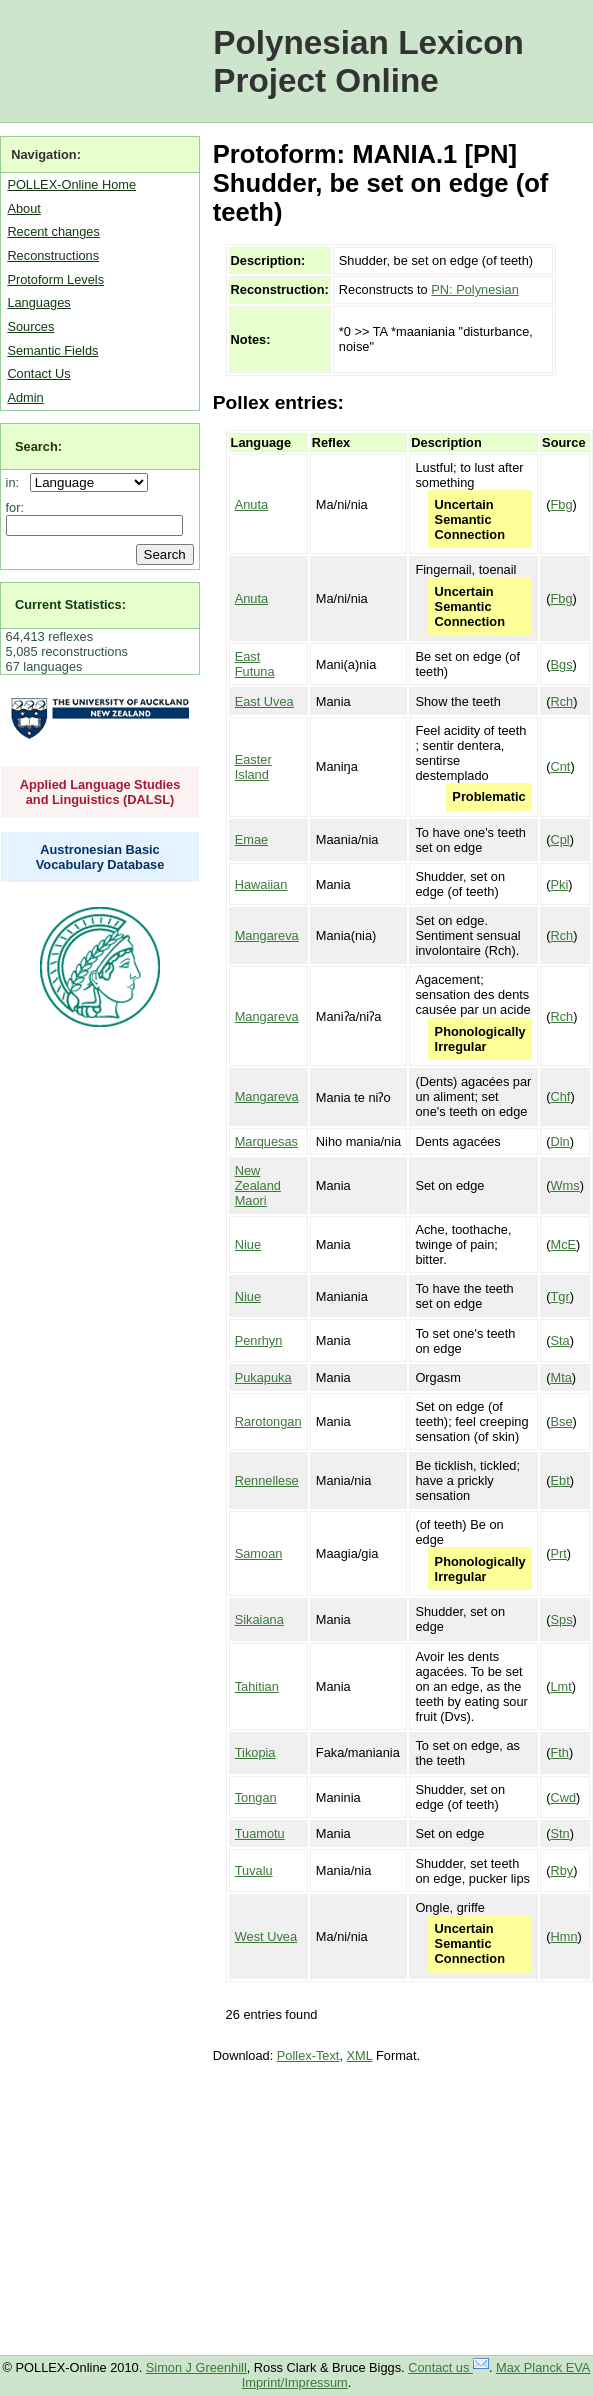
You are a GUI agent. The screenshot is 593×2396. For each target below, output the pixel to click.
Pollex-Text (308, 2055)
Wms (564, 1185)
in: (16, 482)
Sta (559, 1340)
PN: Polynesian (475, 289)
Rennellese (267, 1480)
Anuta (251, 504)
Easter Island (253, 767)
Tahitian (257, 1686)
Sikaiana (259, 1619)
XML (360, 2055)
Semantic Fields (52, 350)
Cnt (560, 766)
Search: (38, 446)
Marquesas (266, 1141)
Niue (248, 1244)
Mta (560, 1377)
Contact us (448, 2367)
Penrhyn (259, 1340)
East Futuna (255, 664)
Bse (561, 1421)
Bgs (561, 664)
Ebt (559, 1480)
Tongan (256, 1797)
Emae (251, 839)
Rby (561, 1870)
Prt (558, 1553)
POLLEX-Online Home (71, 184)
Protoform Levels (55, 279)
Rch (561, 701)
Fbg (561, 504)
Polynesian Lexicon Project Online (368, 61)
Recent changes (53, 231)
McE (563, 1244)
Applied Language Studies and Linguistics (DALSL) (100, 792)
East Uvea (264, 701)
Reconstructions (53, 255)
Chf (560, 1096)
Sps (561, 1619)
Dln (559, 1141)
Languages (38, 302)
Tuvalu (254, 1870)
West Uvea (266, 1936)
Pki (559, 884)
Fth (559, 1752)
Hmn (563, 1936)
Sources (30, 326)
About (23, 208)
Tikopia (255, 1752)
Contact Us (38, 373)
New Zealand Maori (258, 1185)
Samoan (259, 1553)
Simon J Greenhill (196, 2367)
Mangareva (267, 935)
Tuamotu (260, 1833)
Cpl (559, 839)
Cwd (563, 1797)
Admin (25, 397)
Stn (559, 1833)
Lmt (560, 1686)
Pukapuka (263, 1377)
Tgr (559, 1296)
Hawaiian (261, 884)
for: (15, 507)
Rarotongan (268, 1421)
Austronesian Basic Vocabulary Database (100, 857)
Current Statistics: (70, 604)
